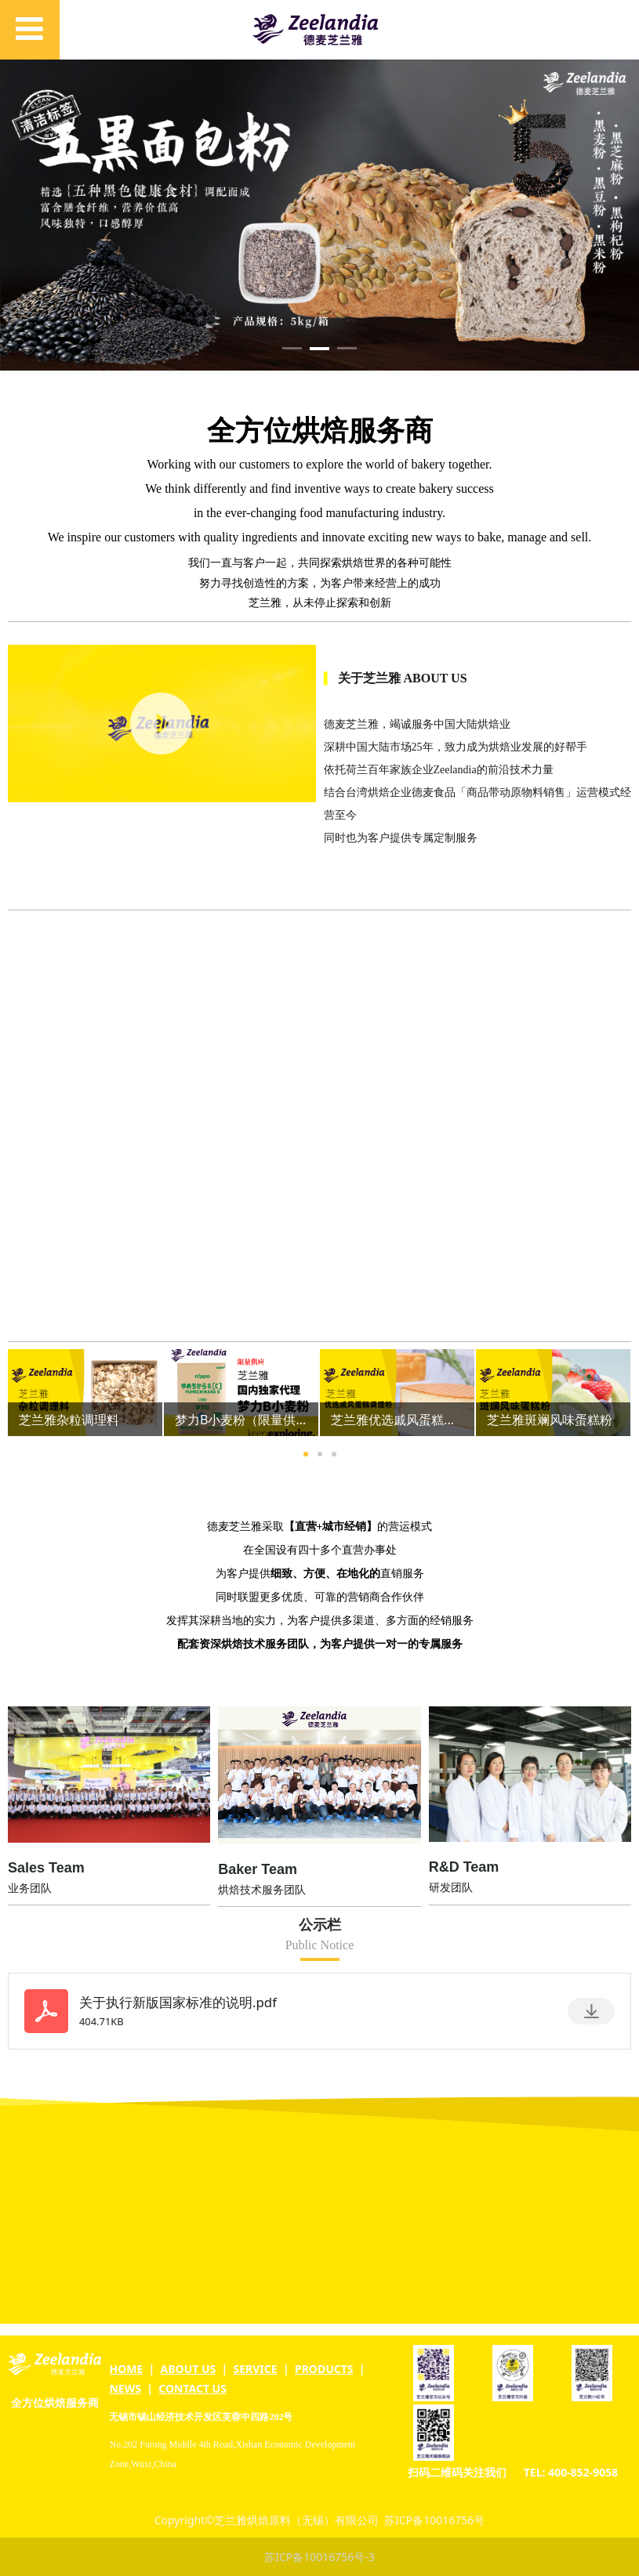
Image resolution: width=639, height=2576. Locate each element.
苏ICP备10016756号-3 (319, 2556)
